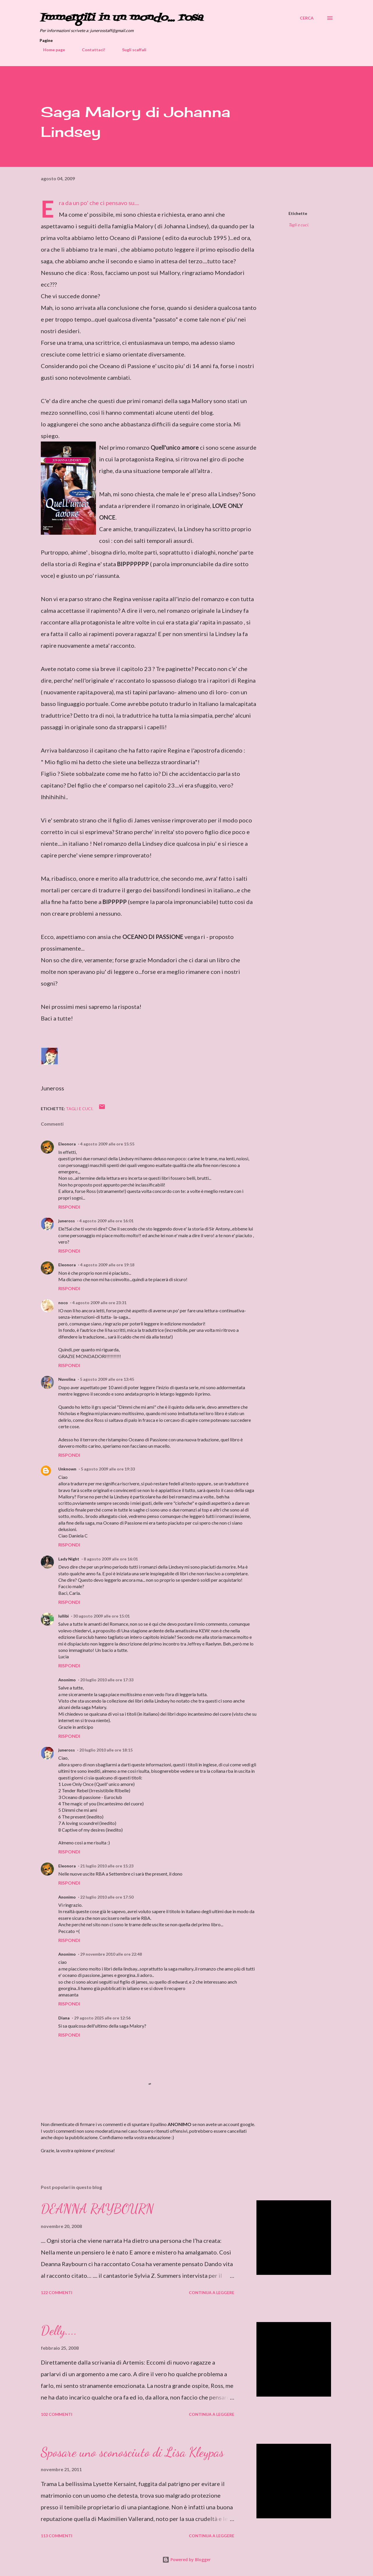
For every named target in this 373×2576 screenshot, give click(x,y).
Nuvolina (66, 1379)
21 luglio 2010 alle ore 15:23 (106, 1865)
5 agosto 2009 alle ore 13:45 (107, 1379)
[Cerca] (307, 18)
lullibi (63, 1615)
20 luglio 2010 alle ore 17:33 (106, 1679)
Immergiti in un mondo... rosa (121, 18)
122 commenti (56, 2292)
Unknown (67, 1468)
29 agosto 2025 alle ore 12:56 (102, 2017)
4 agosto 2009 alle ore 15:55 (107, 1143)
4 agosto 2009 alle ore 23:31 (99, 1302)
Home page (50, 49)
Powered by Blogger (186, 2559)
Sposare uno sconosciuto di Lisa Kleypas (132, 2452)
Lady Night (68, 1558)
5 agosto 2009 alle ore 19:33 (108, 1468)
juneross (66, 1220)
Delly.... (59, 2330)
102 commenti (56, 2414)
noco (63, 1302)
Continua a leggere (211, 2292)
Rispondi (69, 1207)
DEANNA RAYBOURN (97, 2208)
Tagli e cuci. (298, 224)
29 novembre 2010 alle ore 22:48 (111, 1954)
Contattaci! (90, 49)
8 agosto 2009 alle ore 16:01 (111, 1558)
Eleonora (67, 1143)
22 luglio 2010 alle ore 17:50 (106, 1897)
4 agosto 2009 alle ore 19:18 (107, 1264)
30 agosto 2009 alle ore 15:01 (101, 1615)
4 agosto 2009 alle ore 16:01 (106, 1220)
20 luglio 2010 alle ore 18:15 (106, 1749)
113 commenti (56, 2535)
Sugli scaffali (131, 49)
